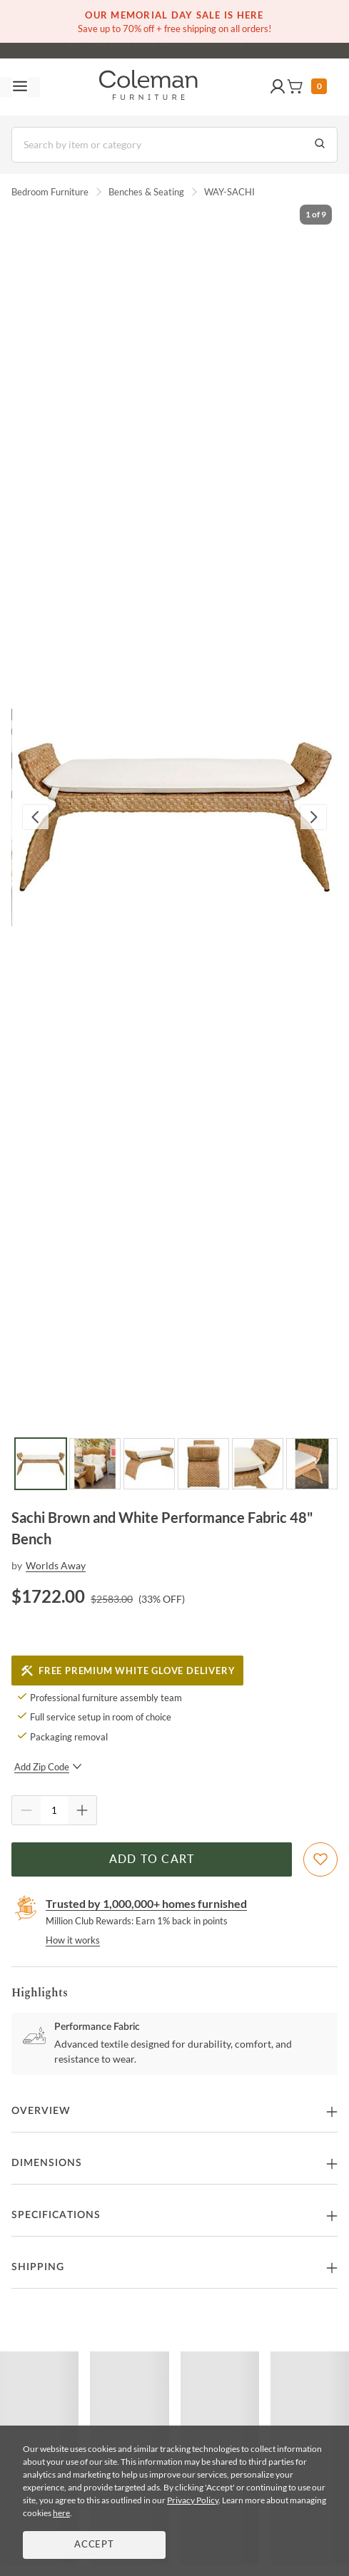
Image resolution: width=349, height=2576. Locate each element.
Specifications (56, 2215)
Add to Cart (152, 1859)
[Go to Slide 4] (203, 1463)
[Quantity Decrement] (26, 1810)
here (61, 2513)
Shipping (37, 2267)
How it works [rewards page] (73, 1940)
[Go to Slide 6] (312, 1463)
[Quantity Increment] (82, 1810)
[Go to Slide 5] (257, 1463)
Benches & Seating (146, 191)
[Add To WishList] (320, 1859)
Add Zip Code (48, 1766)
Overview (41, 2111)
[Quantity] (54, 1810)
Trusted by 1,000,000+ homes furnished (146, 1903)
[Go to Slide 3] (149, 1463)
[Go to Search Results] (319, 144)
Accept (94, 2545)
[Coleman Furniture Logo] (148, 87)
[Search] (174, 145)
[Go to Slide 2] (95, 1463)
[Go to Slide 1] (40, 1463)
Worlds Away (56, 1565)
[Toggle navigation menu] (20, 87)
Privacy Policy (192, 2500)
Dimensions (46, 2163)
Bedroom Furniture (49, 191)
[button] (277, 87)
